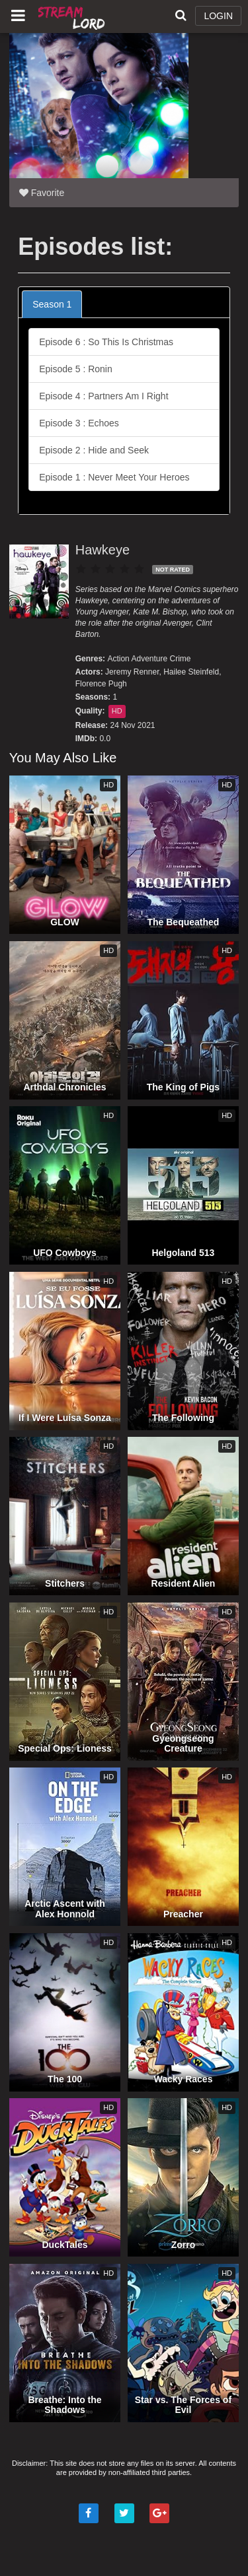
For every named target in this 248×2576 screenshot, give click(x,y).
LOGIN (218, 16)
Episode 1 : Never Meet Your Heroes (114, 477)
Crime (180, 658)
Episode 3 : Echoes (79, 423)
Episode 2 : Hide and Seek (94, 450)
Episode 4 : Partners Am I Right (103, 396)
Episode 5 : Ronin (75, 369)
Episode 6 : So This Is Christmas (106, 342)
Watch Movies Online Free (72, 16)
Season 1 (51, 304)
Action (118, 658)
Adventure (149, 658)
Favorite (41, 192)
